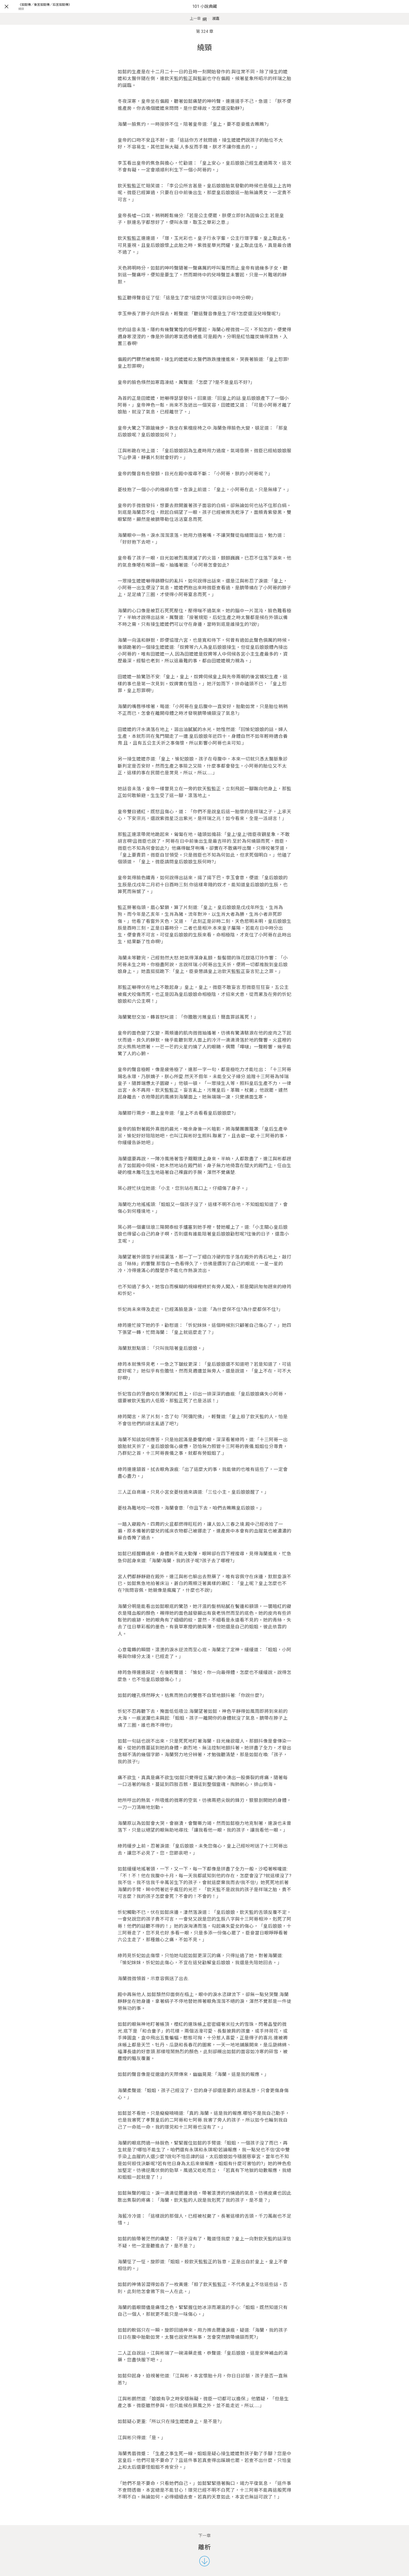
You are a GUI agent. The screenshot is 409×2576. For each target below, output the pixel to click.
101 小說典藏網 (204, 13)
